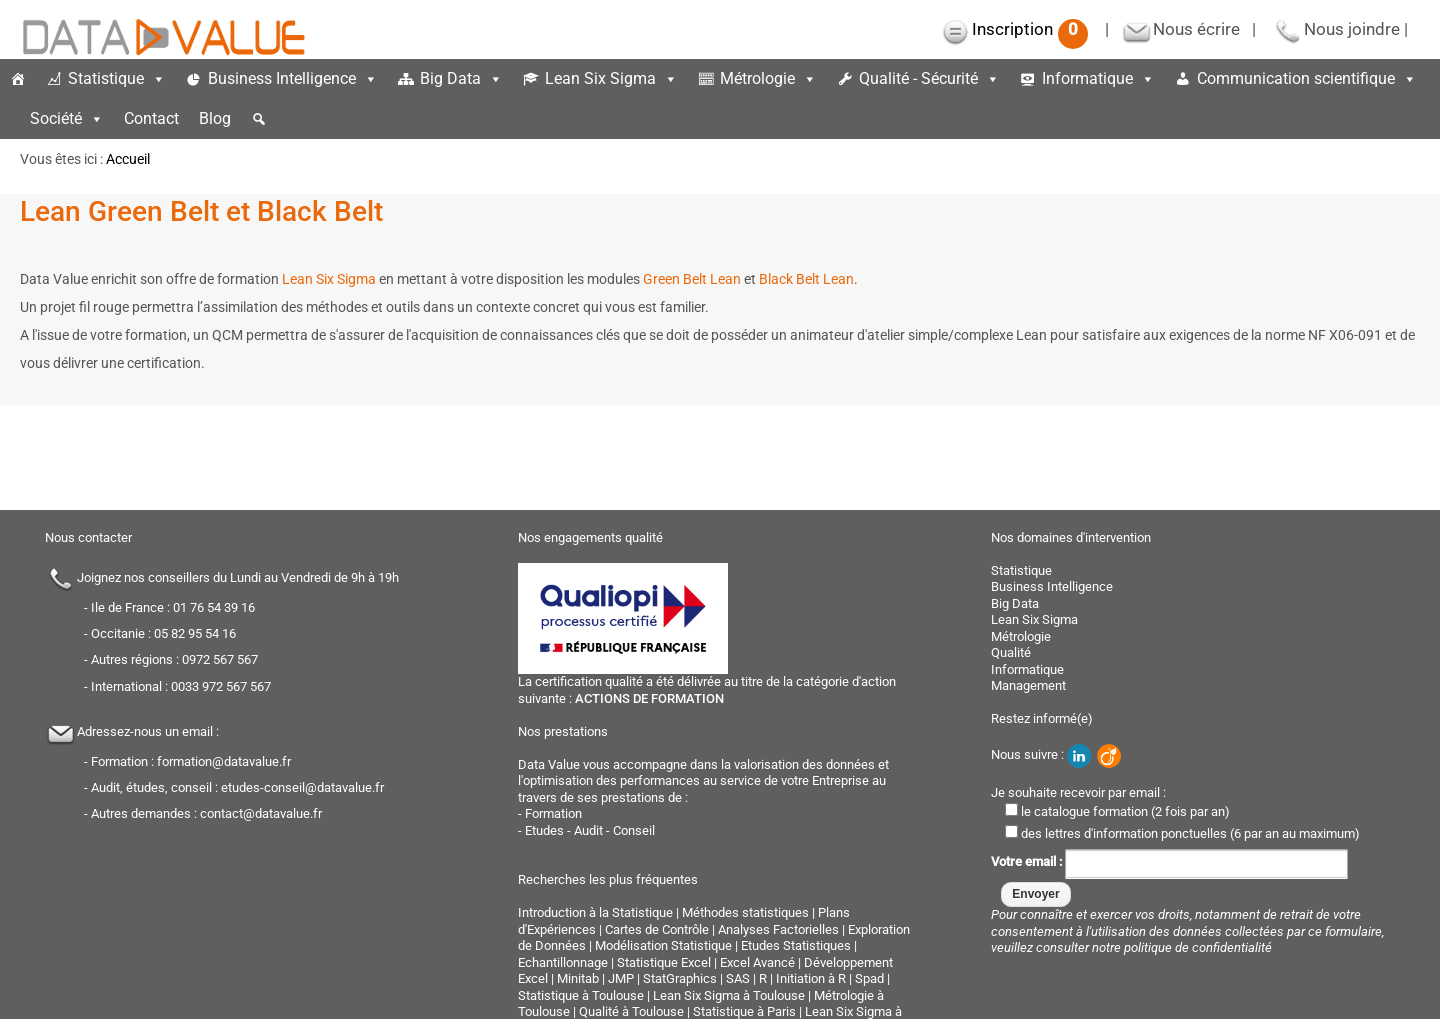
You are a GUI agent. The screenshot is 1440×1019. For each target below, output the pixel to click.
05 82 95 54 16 (195, 633)
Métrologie (768, 78)
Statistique (117, 78)
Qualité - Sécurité (929, 78)
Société (67, 118)
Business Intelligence (293, 78)
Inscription (1030, 29)
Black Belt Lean (806, 279)
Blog (215, 118)
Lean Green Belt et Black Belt (201, 211)
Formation (553, 813)
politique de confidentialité (1198, 947)
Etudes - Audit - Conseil (590, 830)
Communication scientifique (1307, 78)
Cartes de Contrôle (657, 929)
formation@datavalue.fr (224, 761)
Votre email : (1169, 861)
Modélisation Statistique (663, 945)
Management (1028, 685)
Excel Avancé (757, 962)
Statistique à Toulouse (581, 995)
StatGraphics (680, 978)
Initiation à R (811, 978)
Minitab (578, 978)
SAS (738, 978)
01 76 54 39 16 (214, 607)
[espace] (10, 119)
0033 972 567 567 (221, 686)
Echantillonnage (563, 962)
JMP (621, 978)
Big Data (461, 78)
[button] (259, 119)
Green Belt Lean (692, 279)
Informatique (1098, 78)
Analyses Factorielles (778, 929)
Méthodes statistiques (745, 912)
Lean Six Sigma (611, 78)
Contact (151, 118)
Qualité (1011, 652)
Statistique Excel (664, 962)
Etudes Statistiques (796, 945)
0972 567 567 (220, 659)
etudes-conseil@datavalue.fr (302, 787)
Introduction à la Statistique (595, 912)
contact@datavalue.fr (261, 813)
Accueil (128, 159)
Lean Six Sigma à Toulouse (729, 995)
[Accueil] (18, 79)
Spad (869, 978)
